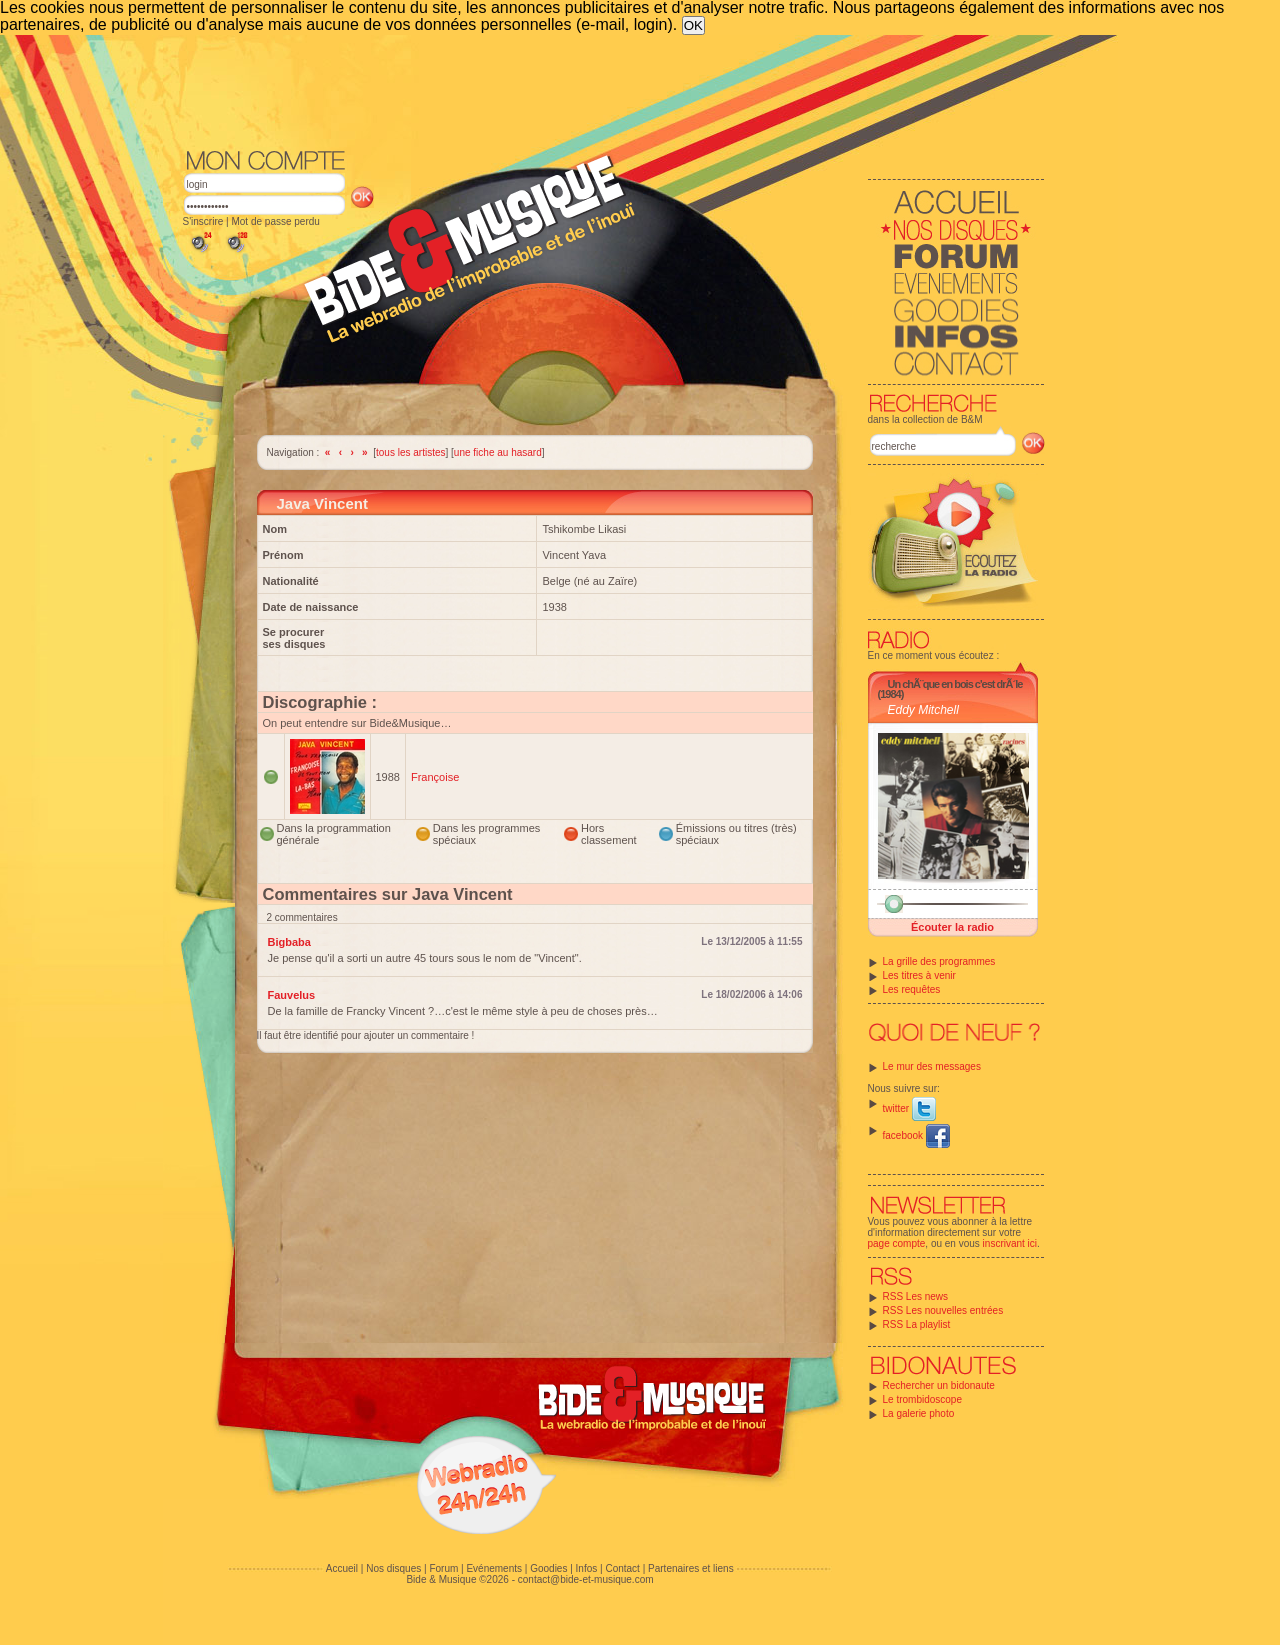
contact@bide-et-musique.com (586, 1579)
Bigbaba (289, 942)
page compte (897, 1243)
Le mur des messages (932, 1066)
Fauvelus (292, 995)
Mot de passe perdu (275, 221)
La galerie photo (919, 1413)
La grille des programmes (939, 961)
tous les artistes (410, 452)
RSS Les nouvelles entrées (943, 1310)
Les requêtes (912, 989)
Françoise (435, 777)
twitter (909, 1108)
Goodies (548, 1568)
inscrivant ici (1010, 1243)
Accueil (342, 1568)
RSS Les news (916, 1296)
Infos (587, 1568)
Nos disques (393, 1568)
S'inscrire (203, 221)
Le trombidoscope (923, 1399)
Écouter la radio (952, 927)
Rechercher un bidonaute (939, 1385)
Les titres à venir (919, 975)
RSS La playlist (917, 1324)
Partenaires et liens (691, 1568)
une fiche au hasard (498, 452)
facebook (916, 1135)
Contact (622, 1568)
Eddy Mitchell (923, 710)
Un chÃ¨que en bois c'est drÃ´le (955, 684)
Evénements (494, 1568)
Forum (443, 1568)
